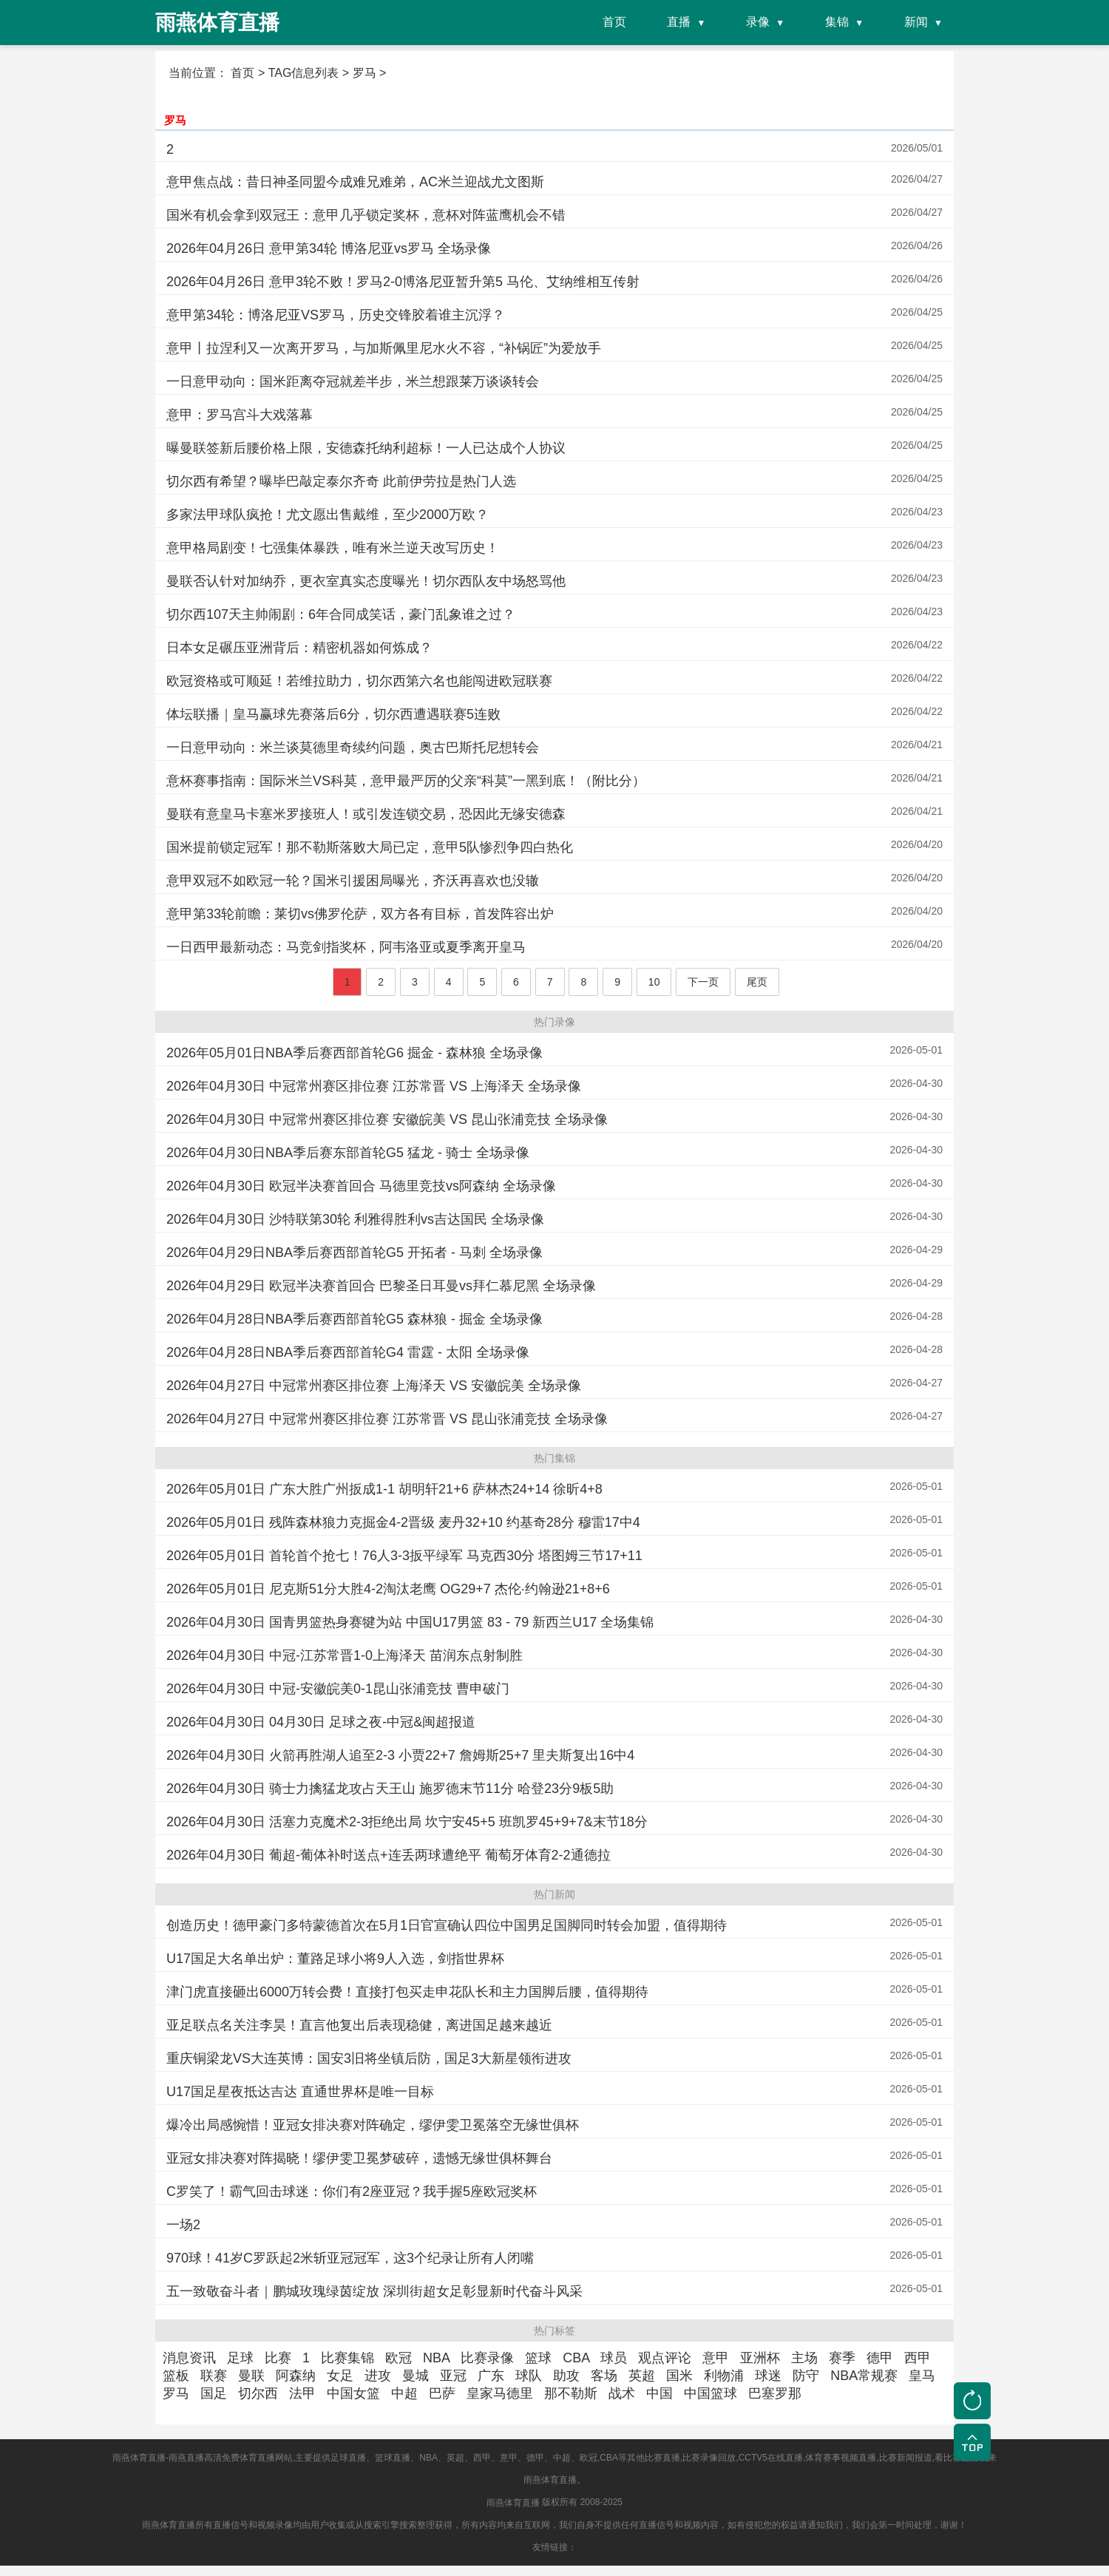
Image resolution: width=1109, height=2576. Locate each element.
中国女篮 (353, 2393)
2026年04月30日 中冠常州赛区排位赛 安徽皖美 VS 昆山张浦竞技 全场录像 (387, 1119)
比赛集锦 (347, 2357)
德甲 (879, 2357)
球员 (613, 2357)
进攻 (377, 2375)
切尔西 (258, 2393)
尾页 (757, 982)
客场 (604, 2375)
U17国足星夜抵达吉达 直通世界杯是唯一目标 (300, 2091)
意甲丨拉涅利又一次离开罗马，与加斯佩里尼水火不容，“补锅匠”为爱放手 (383, 348)
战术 (621, 2393)
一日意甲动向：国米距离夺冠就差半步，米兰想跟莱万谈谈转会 (352, 381)
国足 (213, 2393)
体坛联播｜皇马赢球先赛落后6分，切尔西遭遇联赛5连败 (333, 714)
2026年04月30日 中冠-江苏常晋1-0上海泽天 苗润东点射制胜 (344, 1655)
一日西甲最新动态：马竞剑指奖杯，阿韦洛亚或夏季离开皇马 (346, 947)
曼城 (415, 2375)
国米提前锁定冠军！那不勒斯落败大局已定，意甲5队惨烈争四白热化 (369, 847)
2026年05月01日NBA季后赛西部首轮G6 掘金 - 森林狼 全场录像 (354, 1052)
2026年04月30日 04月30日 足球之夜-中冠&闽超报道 (320, 1722)
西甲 (917, 2357)
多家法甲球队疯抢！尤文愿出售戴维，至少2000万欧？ (327, 514)
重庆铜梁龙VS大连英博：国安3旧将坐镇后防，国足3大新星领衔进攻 (369, 2058)
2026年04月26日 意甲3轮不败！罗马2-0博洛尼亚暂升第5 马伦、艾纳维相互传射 (403, 281)
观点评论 (664, 2357)
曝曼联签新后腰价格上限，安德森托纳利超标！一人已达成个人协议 (366, 448)
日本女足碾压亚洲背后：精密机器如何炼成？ (299, 647)
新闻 (916, 22)
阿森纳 (296, 2375)
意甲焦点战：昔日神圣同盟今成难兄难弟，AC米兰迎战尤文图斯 (355, 181)
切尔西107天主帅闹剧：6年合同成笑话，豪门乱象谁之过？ (340, 614)
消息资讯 (189, 2357)
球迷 (768, 2375)
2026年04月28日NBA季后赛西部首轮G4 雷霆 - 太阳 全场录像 (347, 1352)
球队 (528, 2375)
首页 (614, 22)
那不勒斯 (570, 2393)
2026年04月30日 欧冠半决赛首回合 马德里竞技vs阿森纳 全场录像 (361, 1186)
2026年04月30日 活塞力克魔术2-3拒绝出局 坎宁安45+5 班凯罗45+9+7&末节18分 (407, 1821)
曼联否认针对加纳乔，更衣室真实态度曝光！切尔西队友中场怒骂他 (366, 581)
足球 (240, 2357)
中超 (404, 2393)
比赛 (278, 2357)
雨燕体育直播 (513, 2503)
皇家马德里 (500, 2393)
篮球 (538, 2357)
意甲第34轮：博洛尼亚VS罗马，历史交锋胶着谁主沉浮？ (335, 315)
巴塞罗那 (774, 2393)
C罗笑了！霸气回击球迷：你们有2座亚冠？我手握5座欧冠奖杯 (351, 2191)
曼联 (251, 2375)
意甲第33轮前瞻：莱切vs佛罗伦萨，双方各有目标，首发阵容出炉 (360, 913)
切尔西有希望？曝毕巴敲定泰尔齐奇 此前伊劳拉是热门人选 (341, 481)
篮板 (176, 2375)
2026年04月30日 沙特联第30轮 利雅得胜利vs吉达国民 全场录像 (355, 1219)
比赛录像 (487, 2357)
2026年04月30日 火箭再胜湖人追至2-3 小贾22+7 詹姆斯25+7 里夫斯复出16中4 (400, 1755)
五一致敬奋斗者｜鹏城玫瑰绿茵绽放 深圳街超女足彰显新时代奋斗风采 (374, 2291)
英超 (641, 2375)
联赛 (213, 2375)
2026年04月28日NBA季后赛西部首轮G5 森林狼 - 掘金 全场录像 (354, 1319)
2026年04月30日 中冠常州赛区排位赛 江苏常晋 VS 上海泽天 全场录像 (373, 1086)
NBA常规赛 (864, 2375)
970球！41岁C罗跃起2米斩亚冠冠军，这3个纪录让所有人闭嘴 (350, 2258)
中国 (659, 2393)
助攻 (566, 2375)
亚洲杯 (760, 2357)
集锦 (837, 22)
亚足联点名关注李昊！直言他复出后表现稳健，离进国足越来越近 (359, 2025)
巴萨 (442, 2393)
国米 (679, 2375)
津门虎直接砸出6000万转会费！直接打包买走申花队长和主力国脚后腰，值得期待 (407, 1991)
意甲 (715, 2357)
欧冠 (398, 2357)
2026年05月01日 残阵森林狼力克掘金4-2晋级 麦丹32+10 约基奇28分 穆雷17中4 (403, 1522)
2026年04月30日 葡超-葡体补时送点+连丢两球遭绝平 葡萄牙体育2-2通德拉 (388, 1855)
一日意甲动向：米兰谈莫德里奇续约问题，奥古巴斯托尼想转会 (352, 747)
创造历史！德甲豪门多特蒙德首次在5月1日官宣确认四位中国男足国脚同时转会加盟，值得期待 (446, 1925)
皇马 (922, 2375)
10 (654, 982)
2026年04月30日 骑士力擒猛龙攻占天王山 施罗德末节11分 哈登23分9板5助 (390, 1788)
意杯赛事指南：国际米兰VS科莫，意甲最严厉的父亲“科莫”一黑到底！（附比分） (405, 780)
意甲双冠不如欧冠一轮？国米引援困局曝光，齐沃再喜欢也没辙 (352, 880)
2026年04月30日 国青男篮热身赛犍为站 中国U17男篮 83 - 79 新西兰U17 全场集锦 (410, 1622)
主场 (804, 2357)
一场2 (183, 2224)
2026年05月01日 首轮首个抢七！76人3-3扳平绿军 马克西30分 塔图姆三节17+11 (404, 1555)
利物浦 (724, 2375)
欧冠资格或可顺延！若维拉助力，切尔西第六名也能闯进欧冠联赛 (359, 681)
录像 (758, 22)
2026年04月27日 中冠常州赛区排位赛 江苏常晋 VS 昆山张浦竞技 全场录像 (387, 1418)
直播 (679, 22)
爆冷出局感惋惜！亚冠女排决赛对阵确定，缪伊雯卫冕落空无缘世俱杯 (372, 2125)
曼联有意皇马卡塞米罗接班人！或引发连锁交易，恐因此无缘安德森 (366, 814)
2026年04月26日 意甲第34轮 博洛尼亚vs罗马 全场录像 (328, 248)
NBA (436, 2357)
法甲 (302, 2393)
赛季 (842, 2357)
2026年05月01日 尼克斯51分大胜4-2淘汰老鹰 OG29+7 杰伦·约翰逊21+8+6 (388, 1589)
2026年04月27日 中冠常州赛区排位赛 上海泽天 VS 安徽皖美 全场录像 (373, 1385)
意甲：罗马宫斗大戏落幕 (239, 414)
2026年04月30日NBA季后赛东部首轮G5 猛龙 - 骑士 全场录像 (347, 1152)
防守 (806, 2375)
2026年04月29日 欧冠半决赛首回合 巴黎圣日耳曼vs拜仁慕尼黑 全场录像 (381, 1285)
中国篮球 (710, 2393)
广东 (491, 2375)
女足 (340, 2375)
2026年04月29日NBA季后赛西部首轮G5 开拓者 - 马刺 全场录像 (354, 1252)
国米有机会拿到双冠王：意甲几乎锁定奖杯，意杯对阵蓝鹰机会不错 (366, 215)
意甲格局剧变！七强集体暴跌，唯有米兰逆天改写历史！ (332, 547)
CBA (576, 2357)
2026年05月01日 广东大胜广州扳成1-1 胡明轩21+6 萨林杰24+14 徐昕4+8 (384, 1489)
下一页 (703, 982)
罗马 (176, 119)
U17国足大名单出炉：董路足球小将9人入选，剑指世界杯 (335, 1958)
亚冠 (453, 2375)
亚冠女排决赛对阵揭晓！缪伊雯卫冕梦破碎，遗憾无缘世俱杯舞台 (359, 2158)
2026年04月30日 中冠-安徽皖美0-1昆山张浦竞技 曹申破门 (337, 1688)
